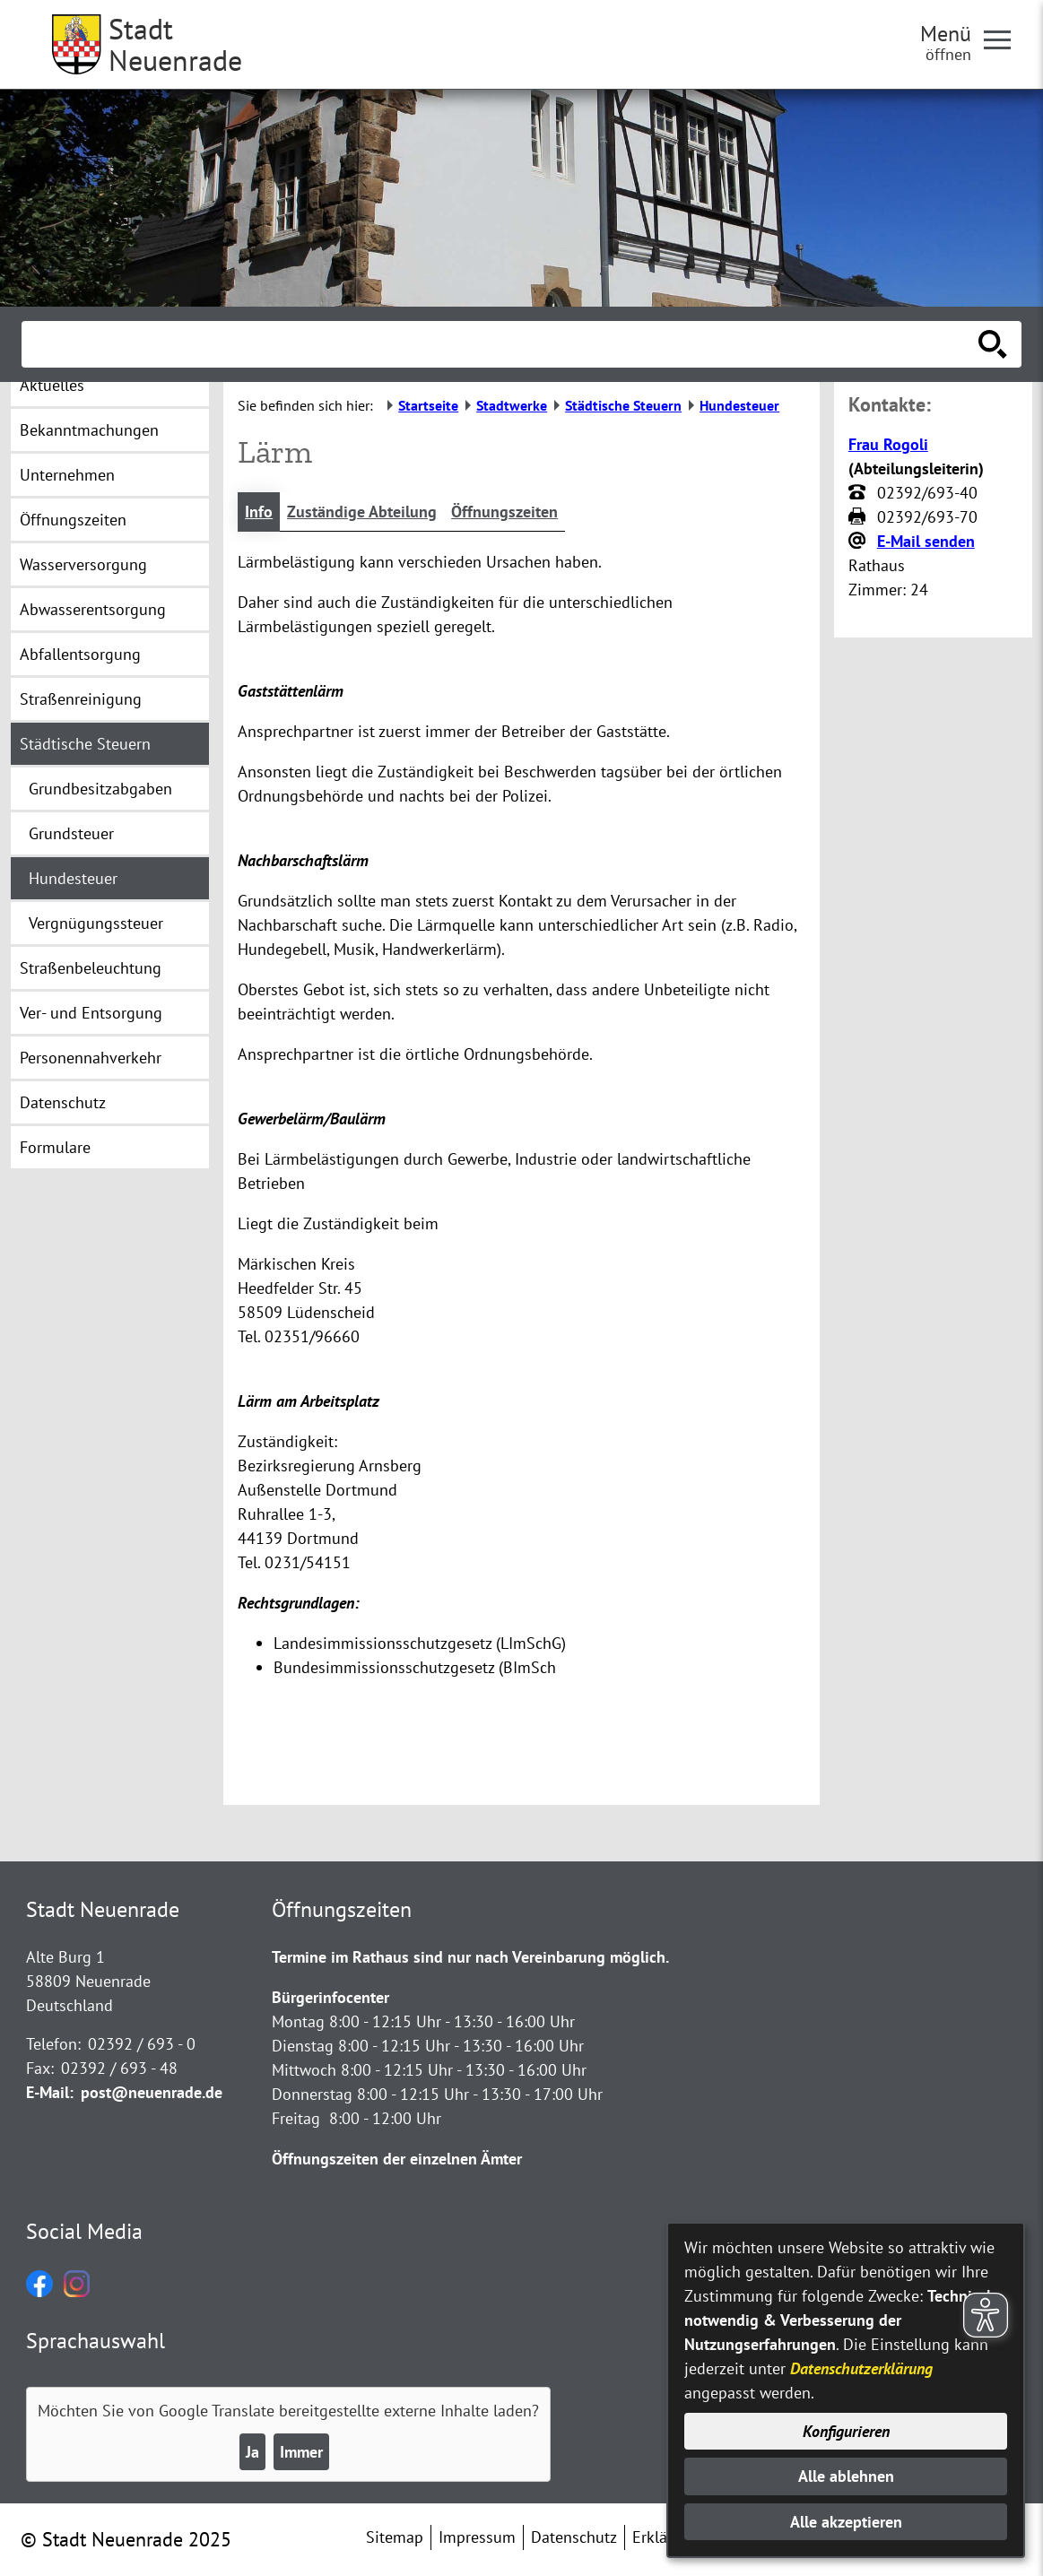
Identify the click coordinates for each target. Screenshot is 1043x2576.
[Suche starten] (992, 344)
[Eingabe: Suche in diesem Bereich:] (501, 344)
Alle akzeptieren (846, 2521)
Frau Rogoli (888, 444)
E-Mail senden (926, 541)
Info (259, 511)
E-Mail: (50, 2092)
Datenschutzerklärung (861, 2368)
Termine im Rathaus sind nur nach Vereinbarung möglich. (470, 1957)
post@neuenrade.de (151, 2092)
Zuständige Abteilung (362, 511)
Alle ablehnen (846, 2476)
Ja (252, 2452)
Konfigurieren (846, 2431)
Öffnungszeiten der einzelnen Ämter (397, 2158)
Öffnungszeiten (504, 511)
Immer (301, 2452)
